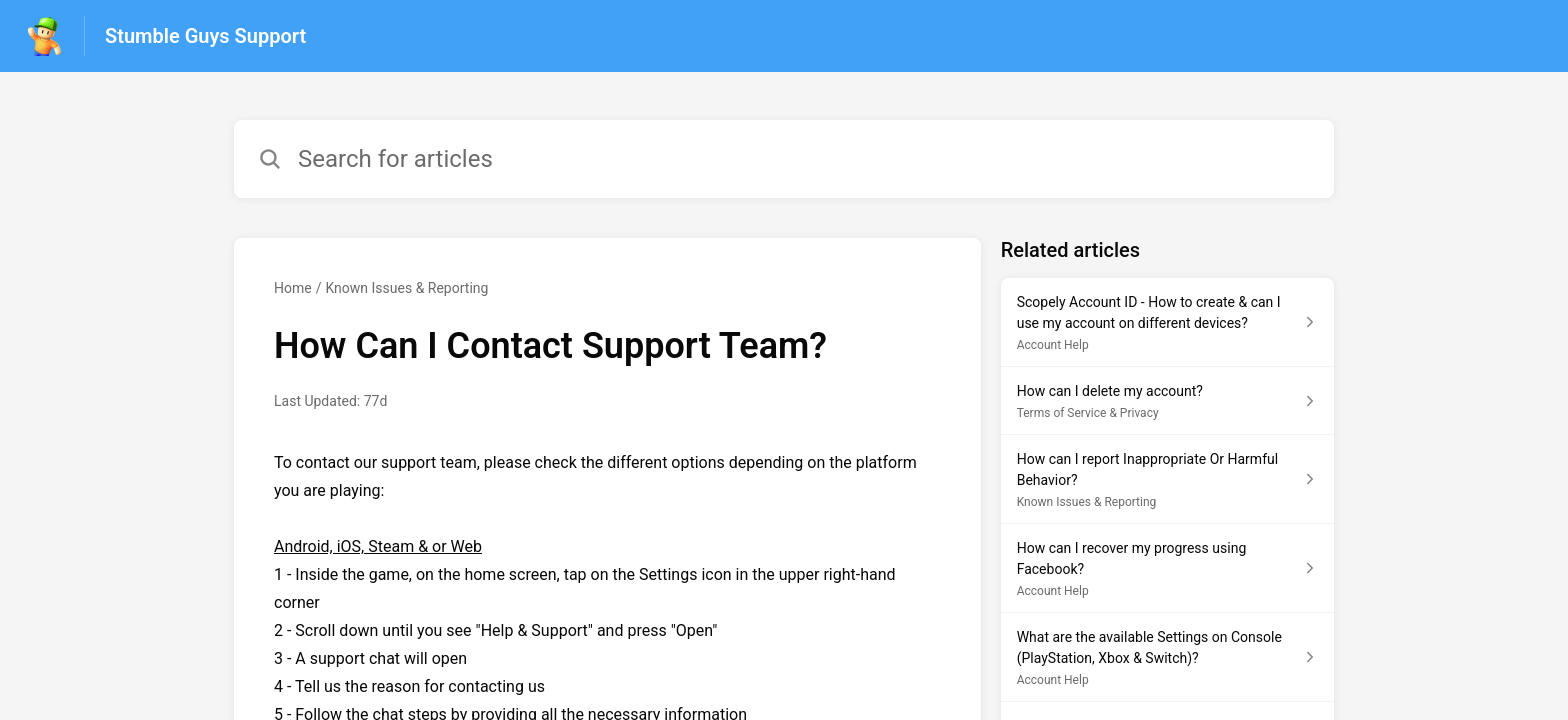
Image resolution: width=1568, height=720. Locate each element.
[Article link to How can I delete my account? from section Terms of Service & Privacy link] (1167, 401)
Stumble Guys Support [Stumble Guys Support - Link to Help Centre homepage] (205, 36)
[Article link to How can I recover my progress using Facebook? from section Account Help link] (1167, 568)
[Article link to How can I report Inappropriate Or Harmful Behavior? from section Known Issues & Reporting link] (1167, 479)
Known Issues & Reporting (406, 288)
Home (293, 288)
